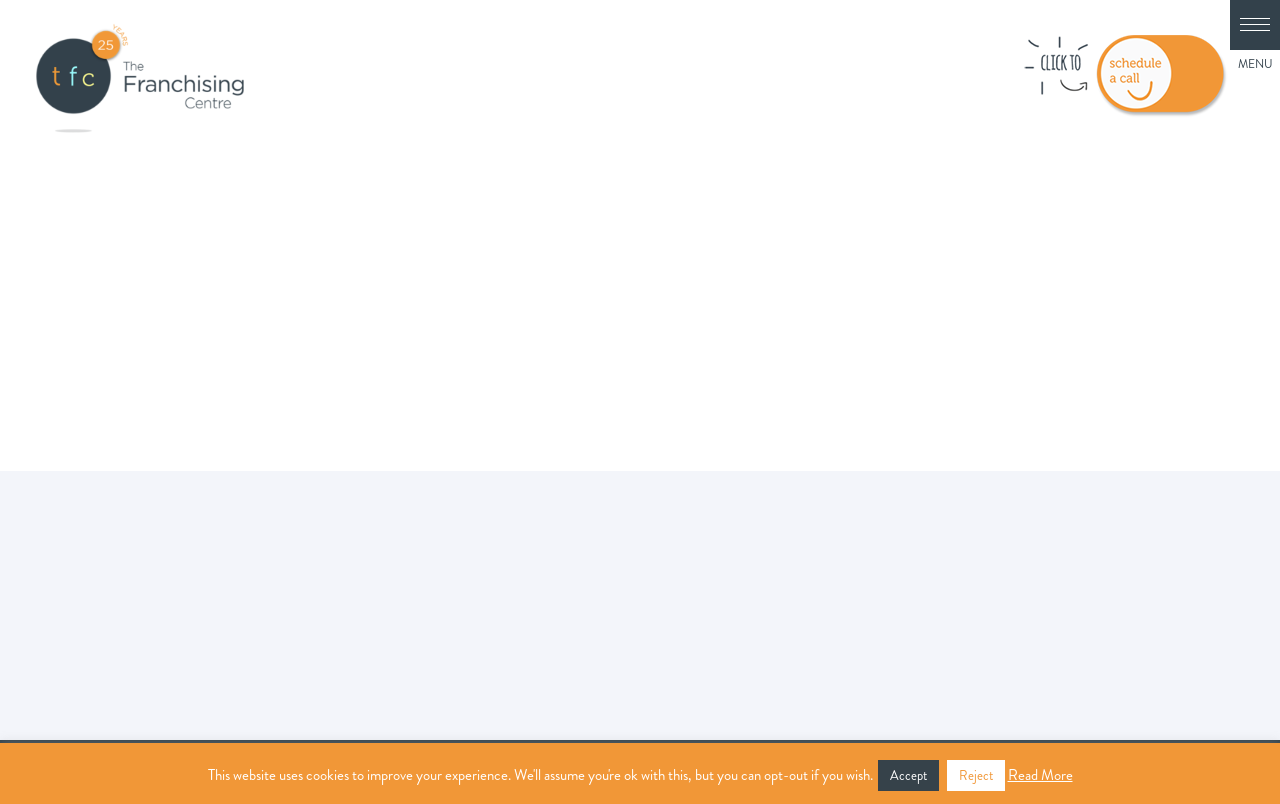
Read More (1040, 775)
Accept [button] (908, 775)
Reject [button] (976, 775)
